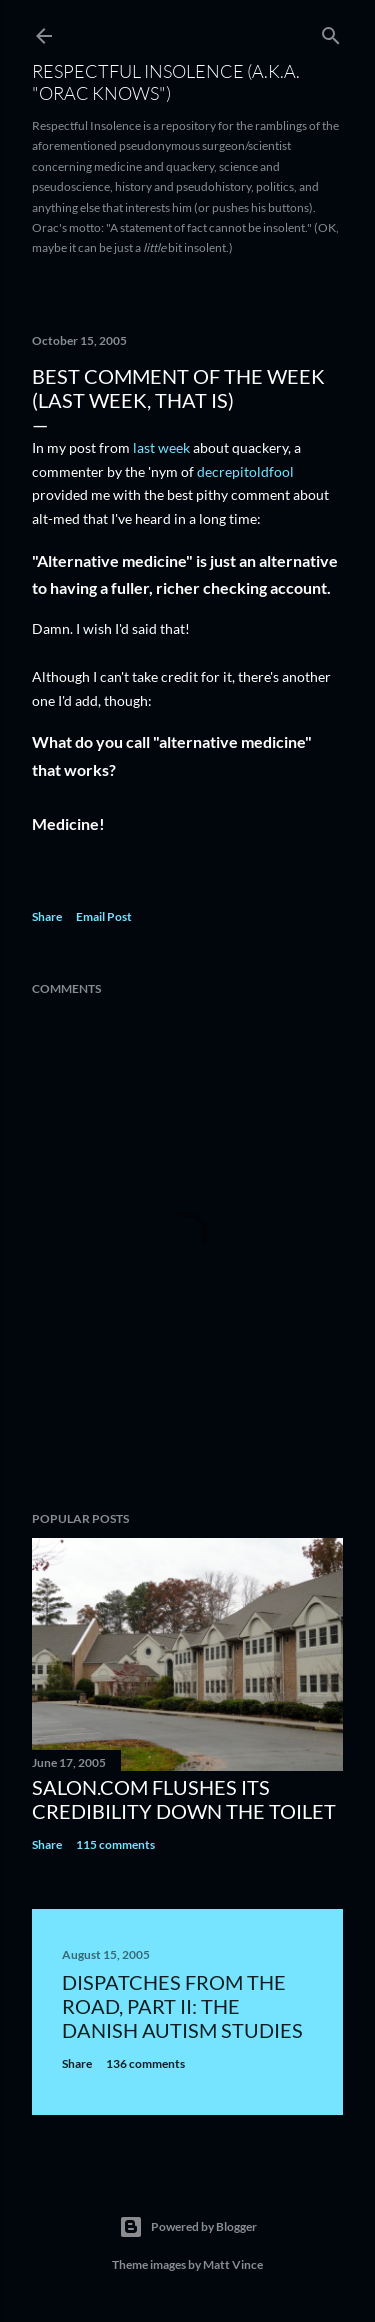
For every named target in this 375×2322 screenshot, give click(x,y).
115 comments (115, 1844)
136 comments (145, 2063)
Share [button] (47, 916)
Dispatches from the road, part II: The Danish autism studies (182, 2006)
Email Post (104, 916)
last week (161, 447)
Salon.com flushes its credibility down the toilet (184, 1799)
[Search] (331, 31)
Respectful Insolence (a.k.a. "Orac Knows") (166, 82)
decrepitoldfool (245, 471)
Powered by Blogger (188, 2227)
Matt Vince (233, 2264)
